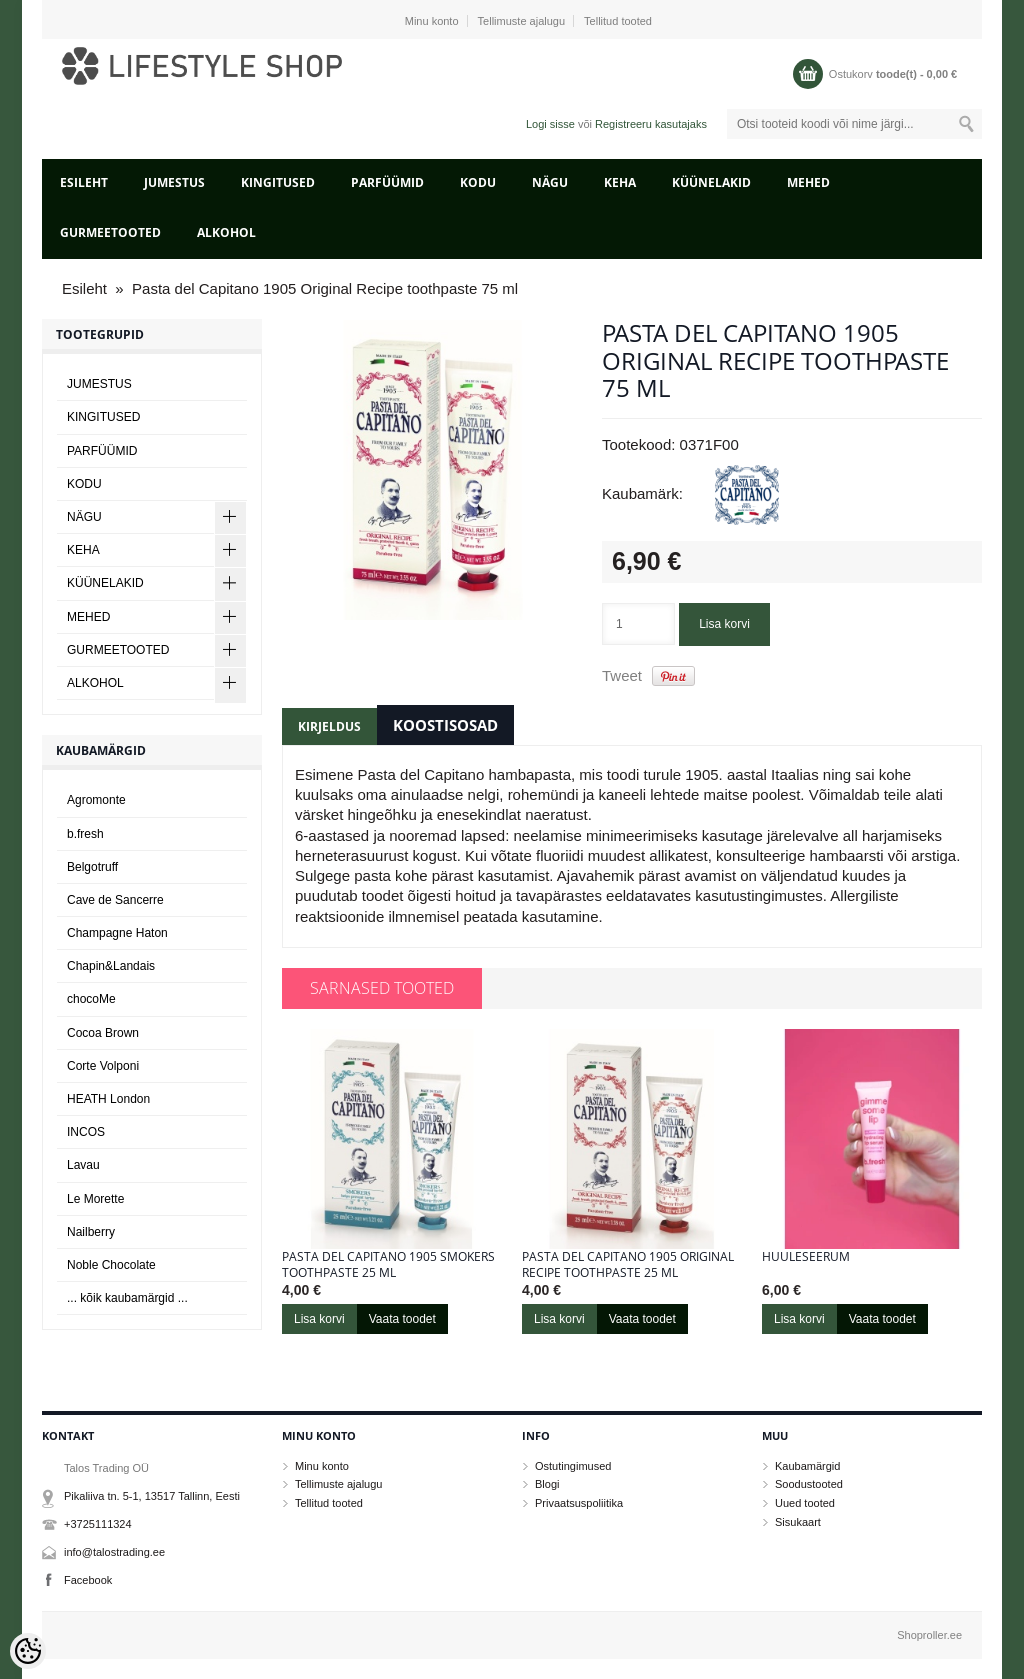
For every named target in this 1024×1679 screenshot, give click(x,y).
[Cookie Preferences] (28, 1651)
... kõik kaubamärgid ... (127, 1298)
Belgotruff (92, 867)
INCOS (86, 1132)
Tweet (622, 675)
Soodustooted (809, 1484)
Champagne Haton (117, 933)
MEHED (808, 182)
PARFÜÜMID (387, 182)
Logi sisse (550, 124)
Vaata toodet (402, 1319)
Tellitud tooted (618, 21)
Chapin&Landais (111, 966)
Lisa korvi (724, 624)
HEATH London (108, 1099)
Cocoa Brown (103, 1033)
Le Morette (95, 1199)
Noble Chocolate (111, 1265)
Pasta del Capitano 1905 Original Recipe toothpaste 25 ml (628, 1265)
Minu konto (432, 21)
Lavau (83, 1165)
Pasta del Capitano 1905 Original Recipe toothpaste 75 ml (325, 288)
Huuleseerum (806, 1257)
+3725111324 (98, 1524)
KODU (478, 182)
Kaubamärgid (807, 1466)
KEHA (620, 182)
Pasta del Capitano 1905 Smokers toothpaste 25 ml (388, 1265)
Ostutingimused (573, 1466)
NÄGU (550, 182)
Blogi (547, 1484)
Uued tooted (805, 1503)
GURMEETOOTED (110, 232)
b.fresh (85, 834)
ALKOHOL (226, 232)
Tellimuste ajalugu (521, 21)
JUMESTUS (174, 182)
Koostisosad (445, 725)
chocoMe (91, 999)
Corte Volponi (103, 1066)
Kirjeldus (329, 726)
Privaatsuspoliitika (579, 1503)
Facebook (88, 1580)
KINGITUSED (278, 182)
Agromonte (96, 800)
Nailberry (91, 1232)
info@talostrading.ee (114, 1552)
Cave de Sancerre (115, 900)
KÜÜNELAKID (711, 182)
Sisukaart (798, 1522)
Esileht (84, 182)
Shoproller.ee (929, 1635)
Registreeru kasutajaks (651, 124)
